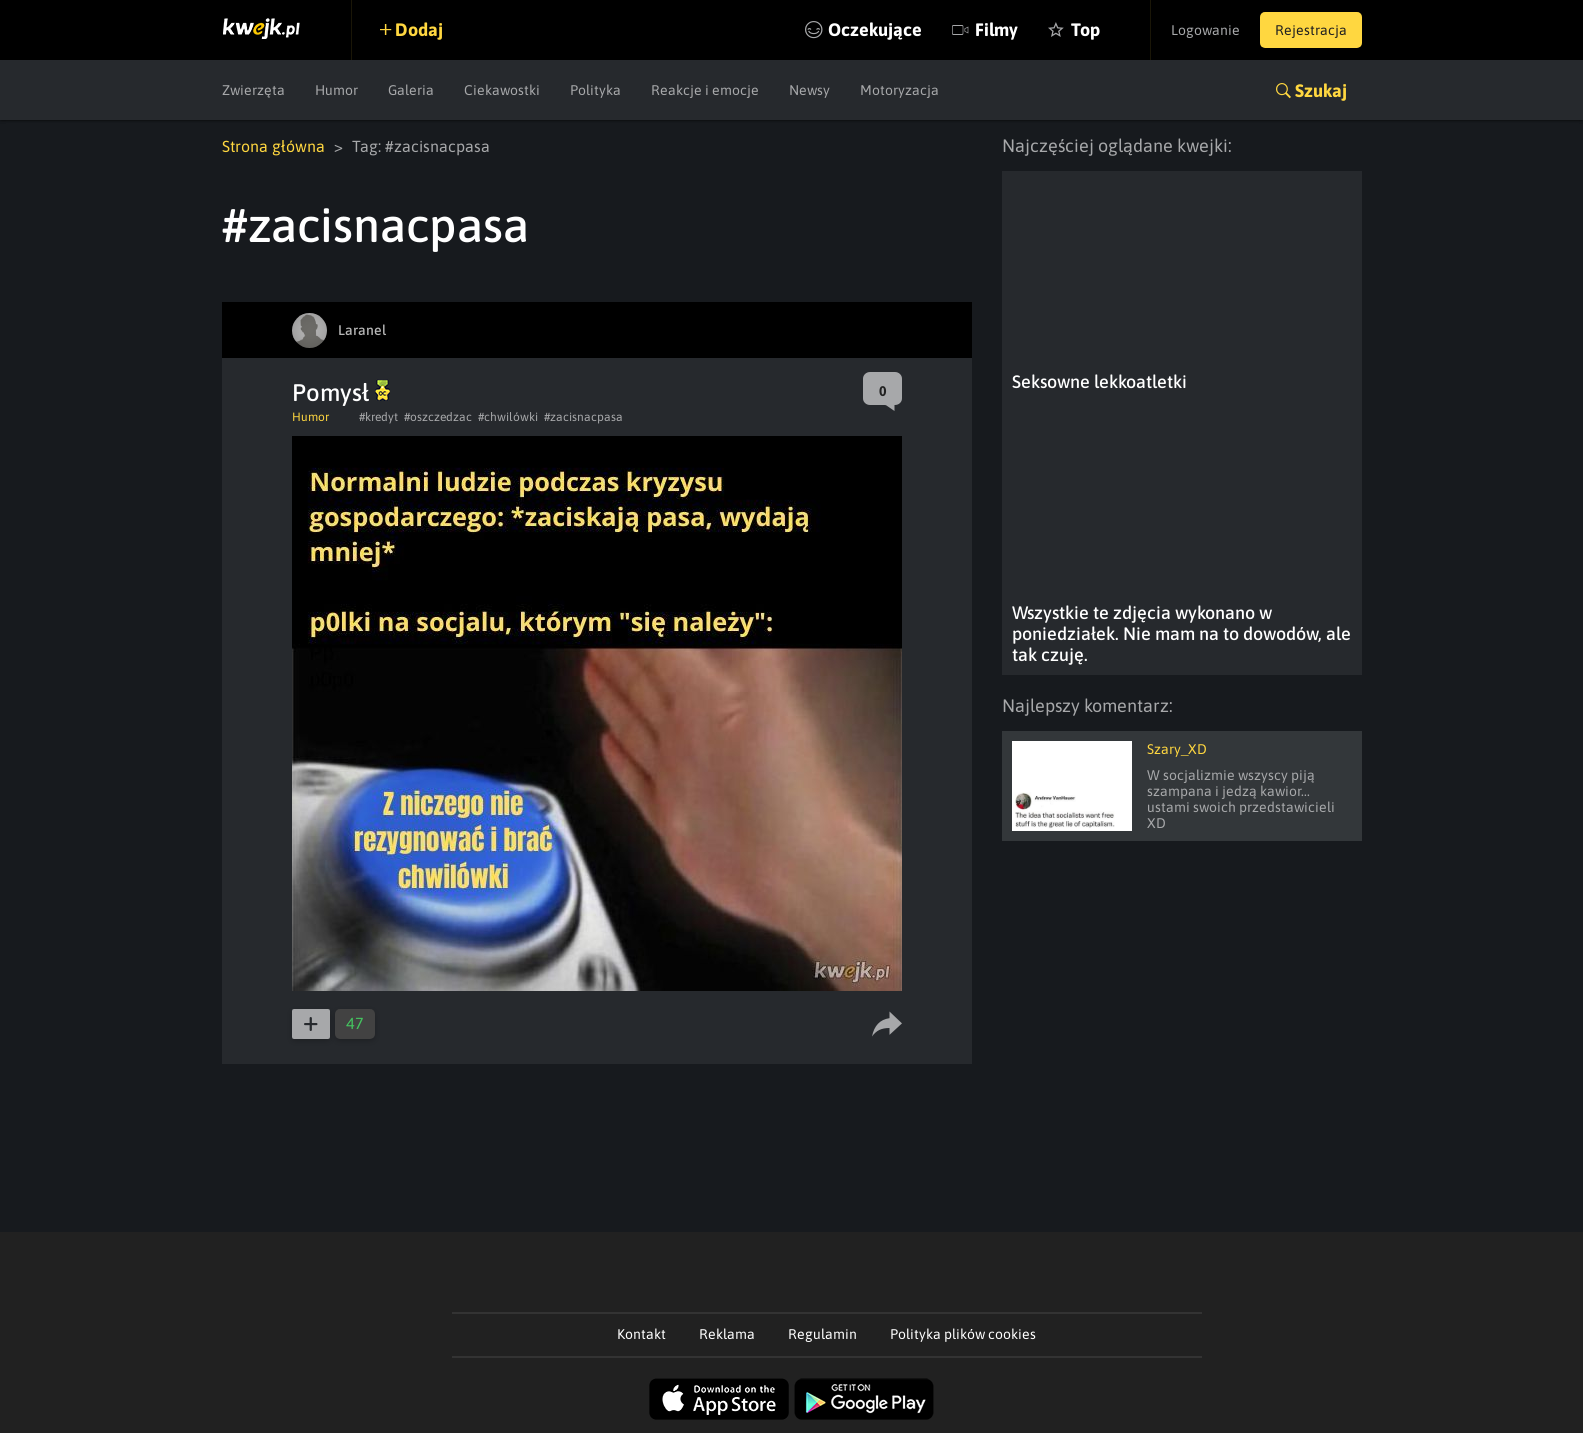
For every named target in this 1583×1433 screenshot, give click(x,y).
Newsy (809, 90)
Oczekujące (875, 29)
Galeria (411, 90)
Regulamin (822, 1334)
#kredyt (378, 417)
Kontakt (641, 1334)
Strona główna (273, 146)
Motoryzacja (899, 90)
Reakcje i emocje (705, 90)
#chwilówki (508, 417)
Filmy (996, 29)
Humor (336, 90)
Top (1085, 29)
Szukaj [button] (1321, 90)
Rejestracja (1311, 30)
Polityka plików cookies (963, 1334)
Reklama (727, 1334)
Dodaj (419, 29)
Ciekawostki (502, 90)
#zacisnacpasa (583, 417)
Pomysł (341, 392)
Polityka (595, 90)
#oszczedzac (438, 417)
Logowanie (1205, 30)
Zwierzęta (253, 90)
